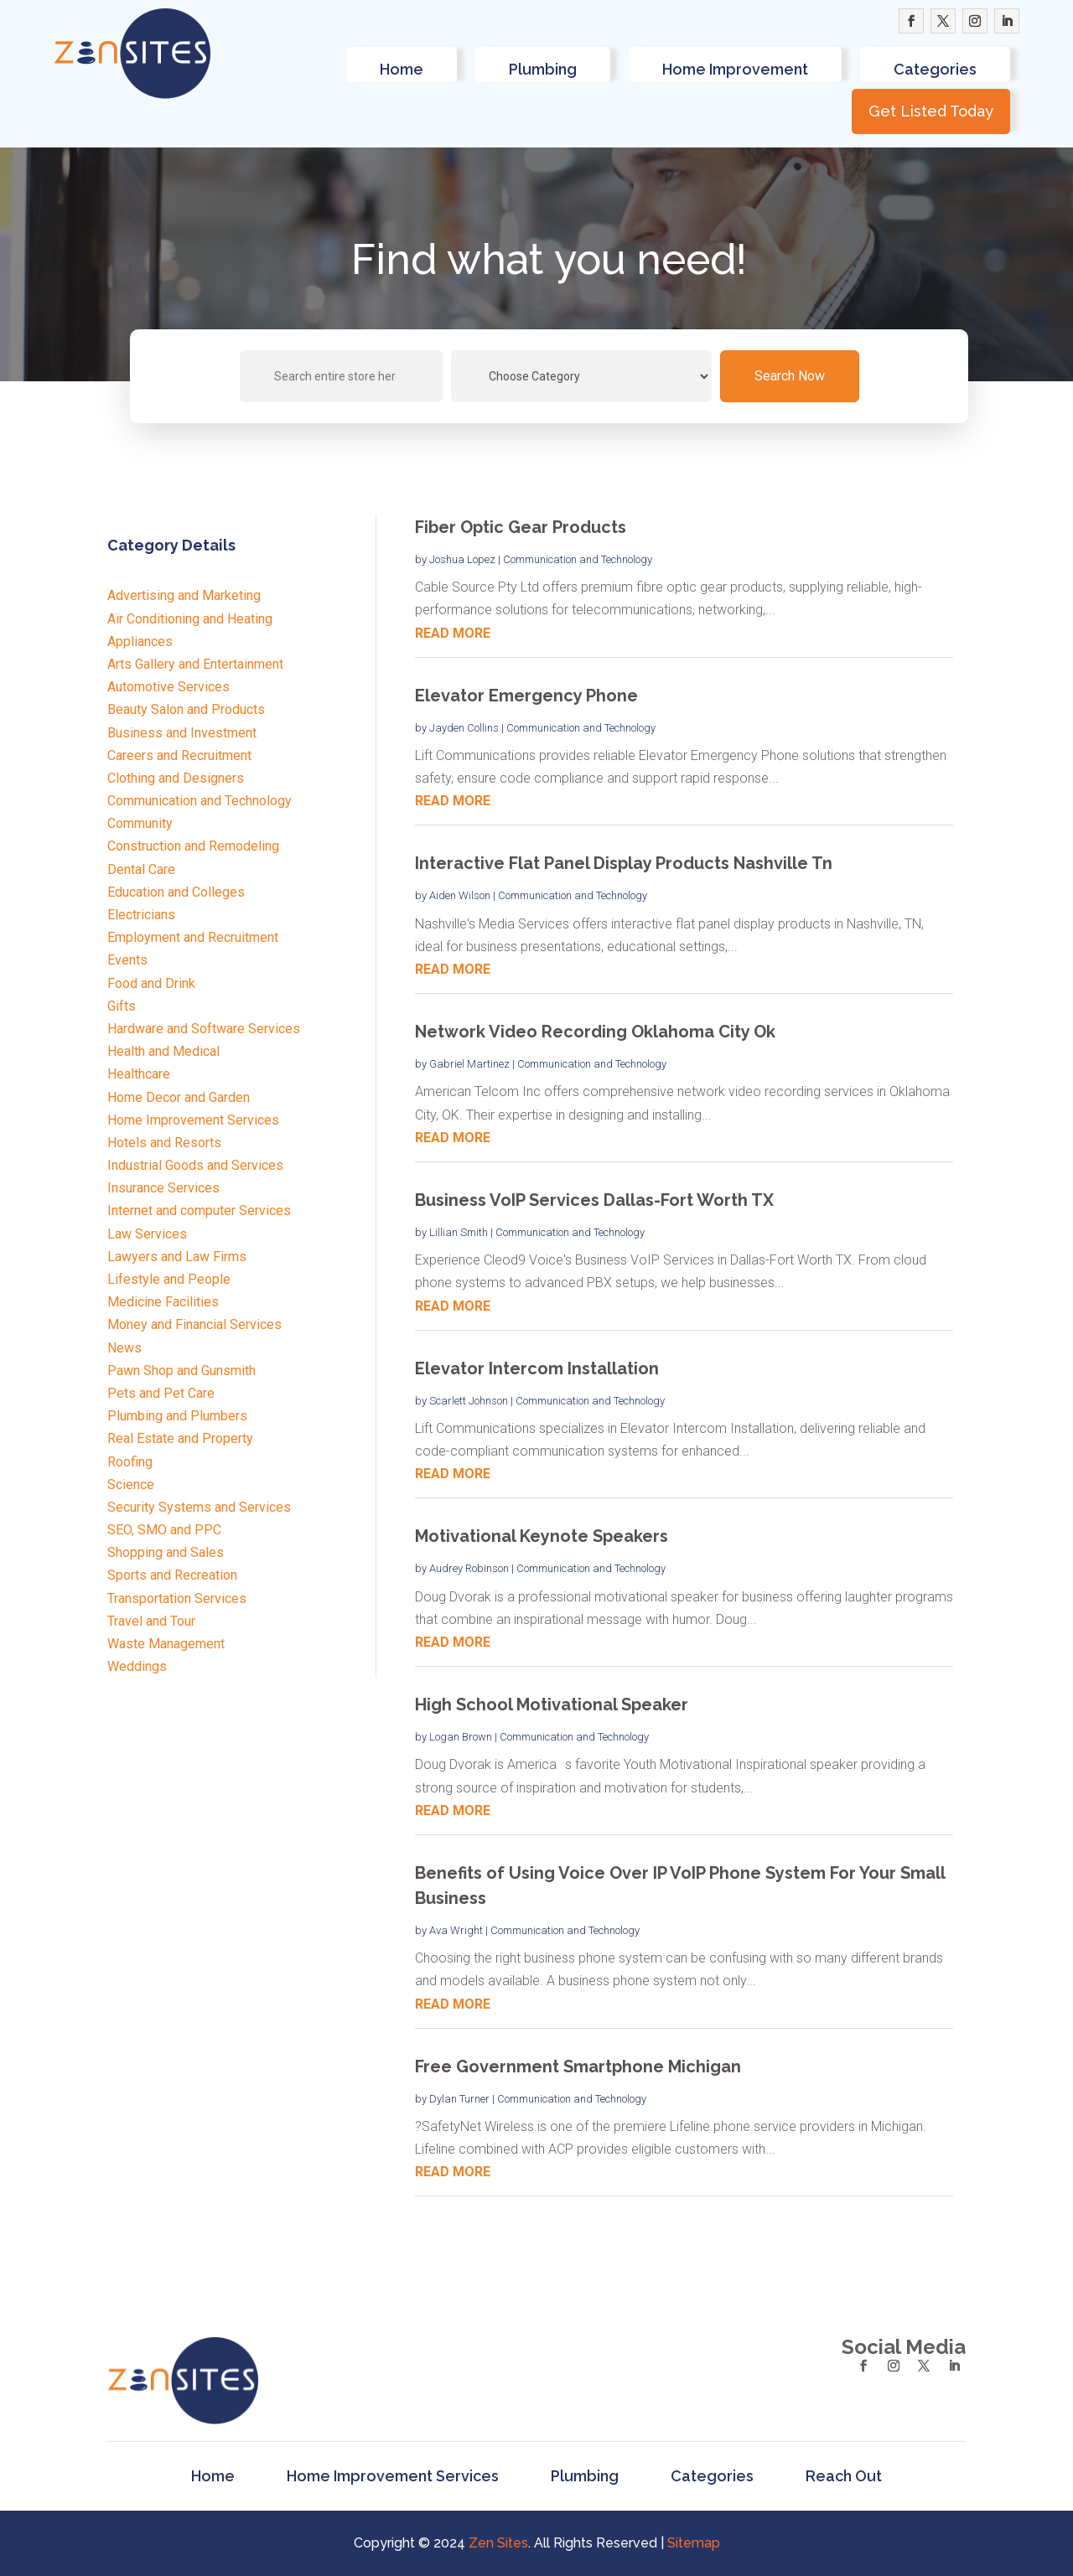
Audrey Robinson (469, 1568)
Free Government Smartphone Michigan (578, 2066)
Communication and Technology (577, 559)
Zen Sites (498, 2543)
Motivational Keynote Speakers (541, 1536)
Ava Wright (456, 1930)
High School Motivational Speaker (551, 1704)
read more (452, 633)
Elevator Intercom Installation (537, 1368)
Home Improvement (735, 69)
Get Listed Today (930, 111)
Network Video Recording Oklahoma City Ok (595, 1032)
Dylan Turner (459, 2098)
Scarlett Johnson (468, 1400)
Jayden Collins (464, 728)
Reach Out (844, 2477)
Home (401, 69)
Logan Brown (460, 1736)
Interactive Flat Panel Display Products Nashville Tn (623, 863)
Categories (935, 69)
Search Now (789, 376)
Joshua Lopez (462, 559)
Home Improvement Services (393, 2477)
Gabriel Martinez (469, 1064)
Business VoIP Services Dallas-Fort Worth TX (594, 1200)
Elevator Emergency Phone (526, 695)
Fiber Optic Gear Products (520, 527)
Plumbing (543, 69)
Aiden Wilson (459, 895)
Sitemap (693, 2543)
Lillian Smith (458, 1232)
